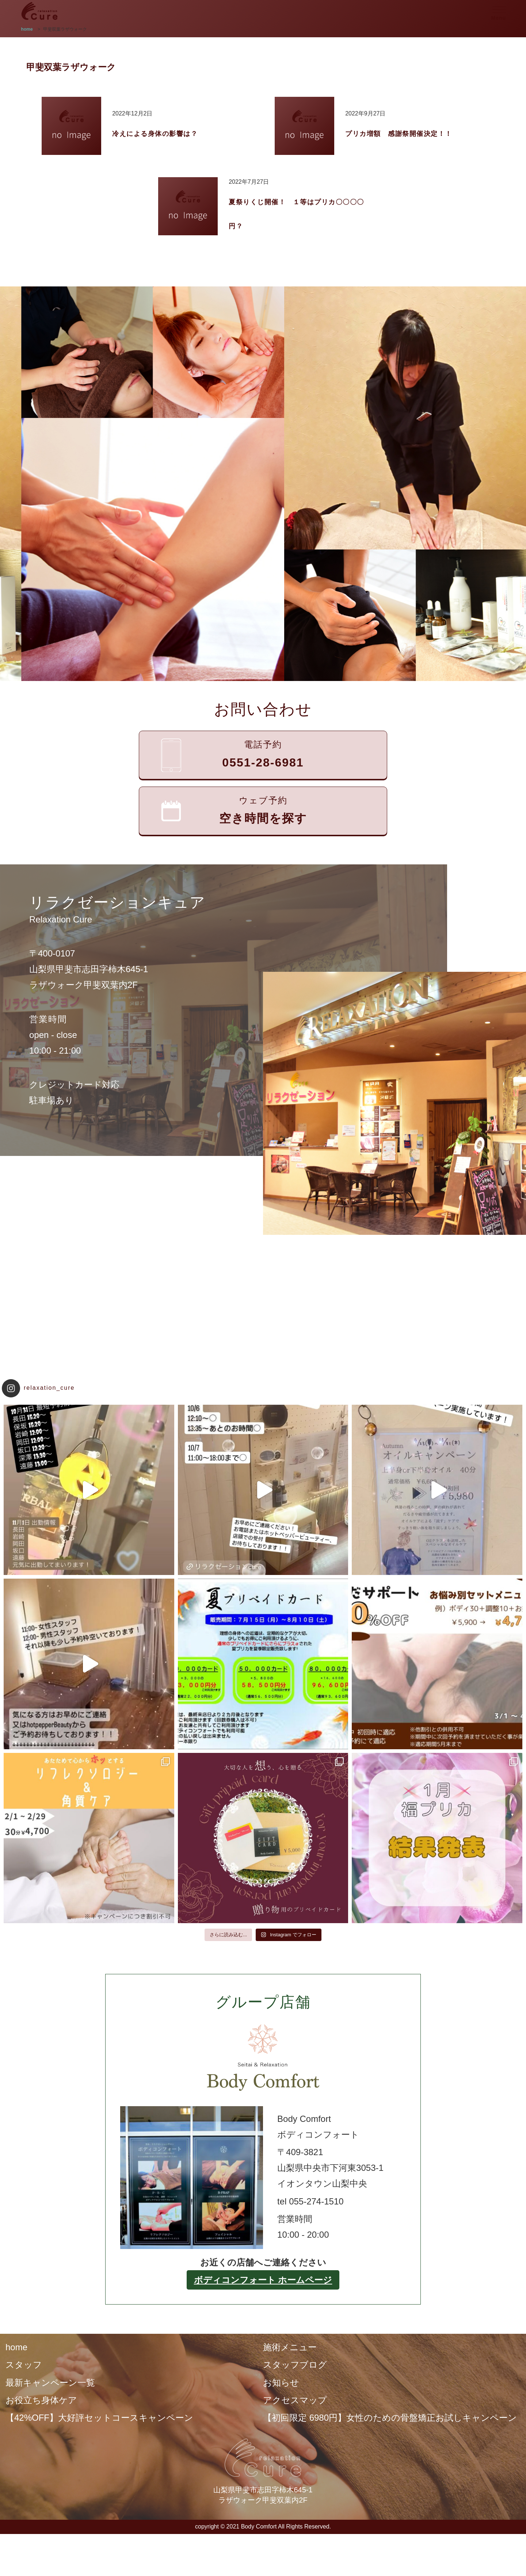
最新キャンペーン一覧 (50, 2382)
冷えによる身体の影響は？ (155, 133)
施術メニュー (290, 2347)
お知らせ (281, 2382)
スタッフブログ (295, 2365)
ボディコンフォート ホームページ (263, 2280)
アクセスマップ (295, 2400)
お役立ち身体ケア (41, 2400)
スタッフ (23, 2365)
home (16, 2347)
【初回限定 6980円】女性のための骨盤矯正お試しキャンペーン (390, 2418)
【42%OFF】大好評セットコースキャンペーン (99, 2418)
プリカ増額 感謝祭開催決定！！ (398, 133)
